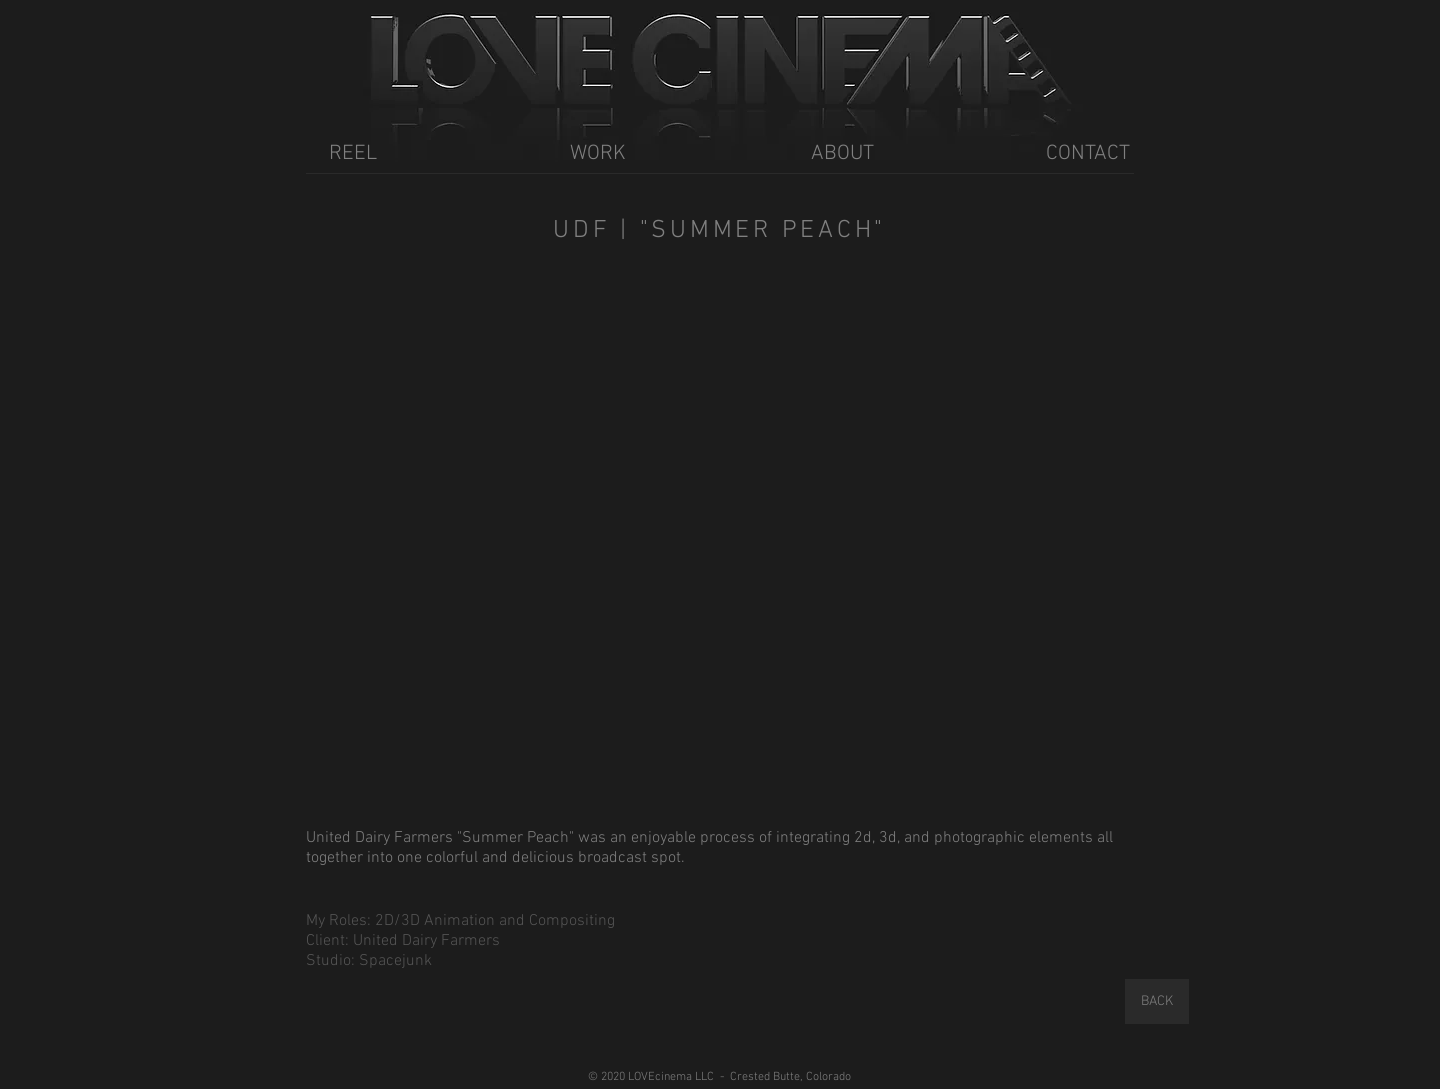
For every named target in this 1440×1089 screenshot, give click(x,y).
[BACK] (1157, 1001)
